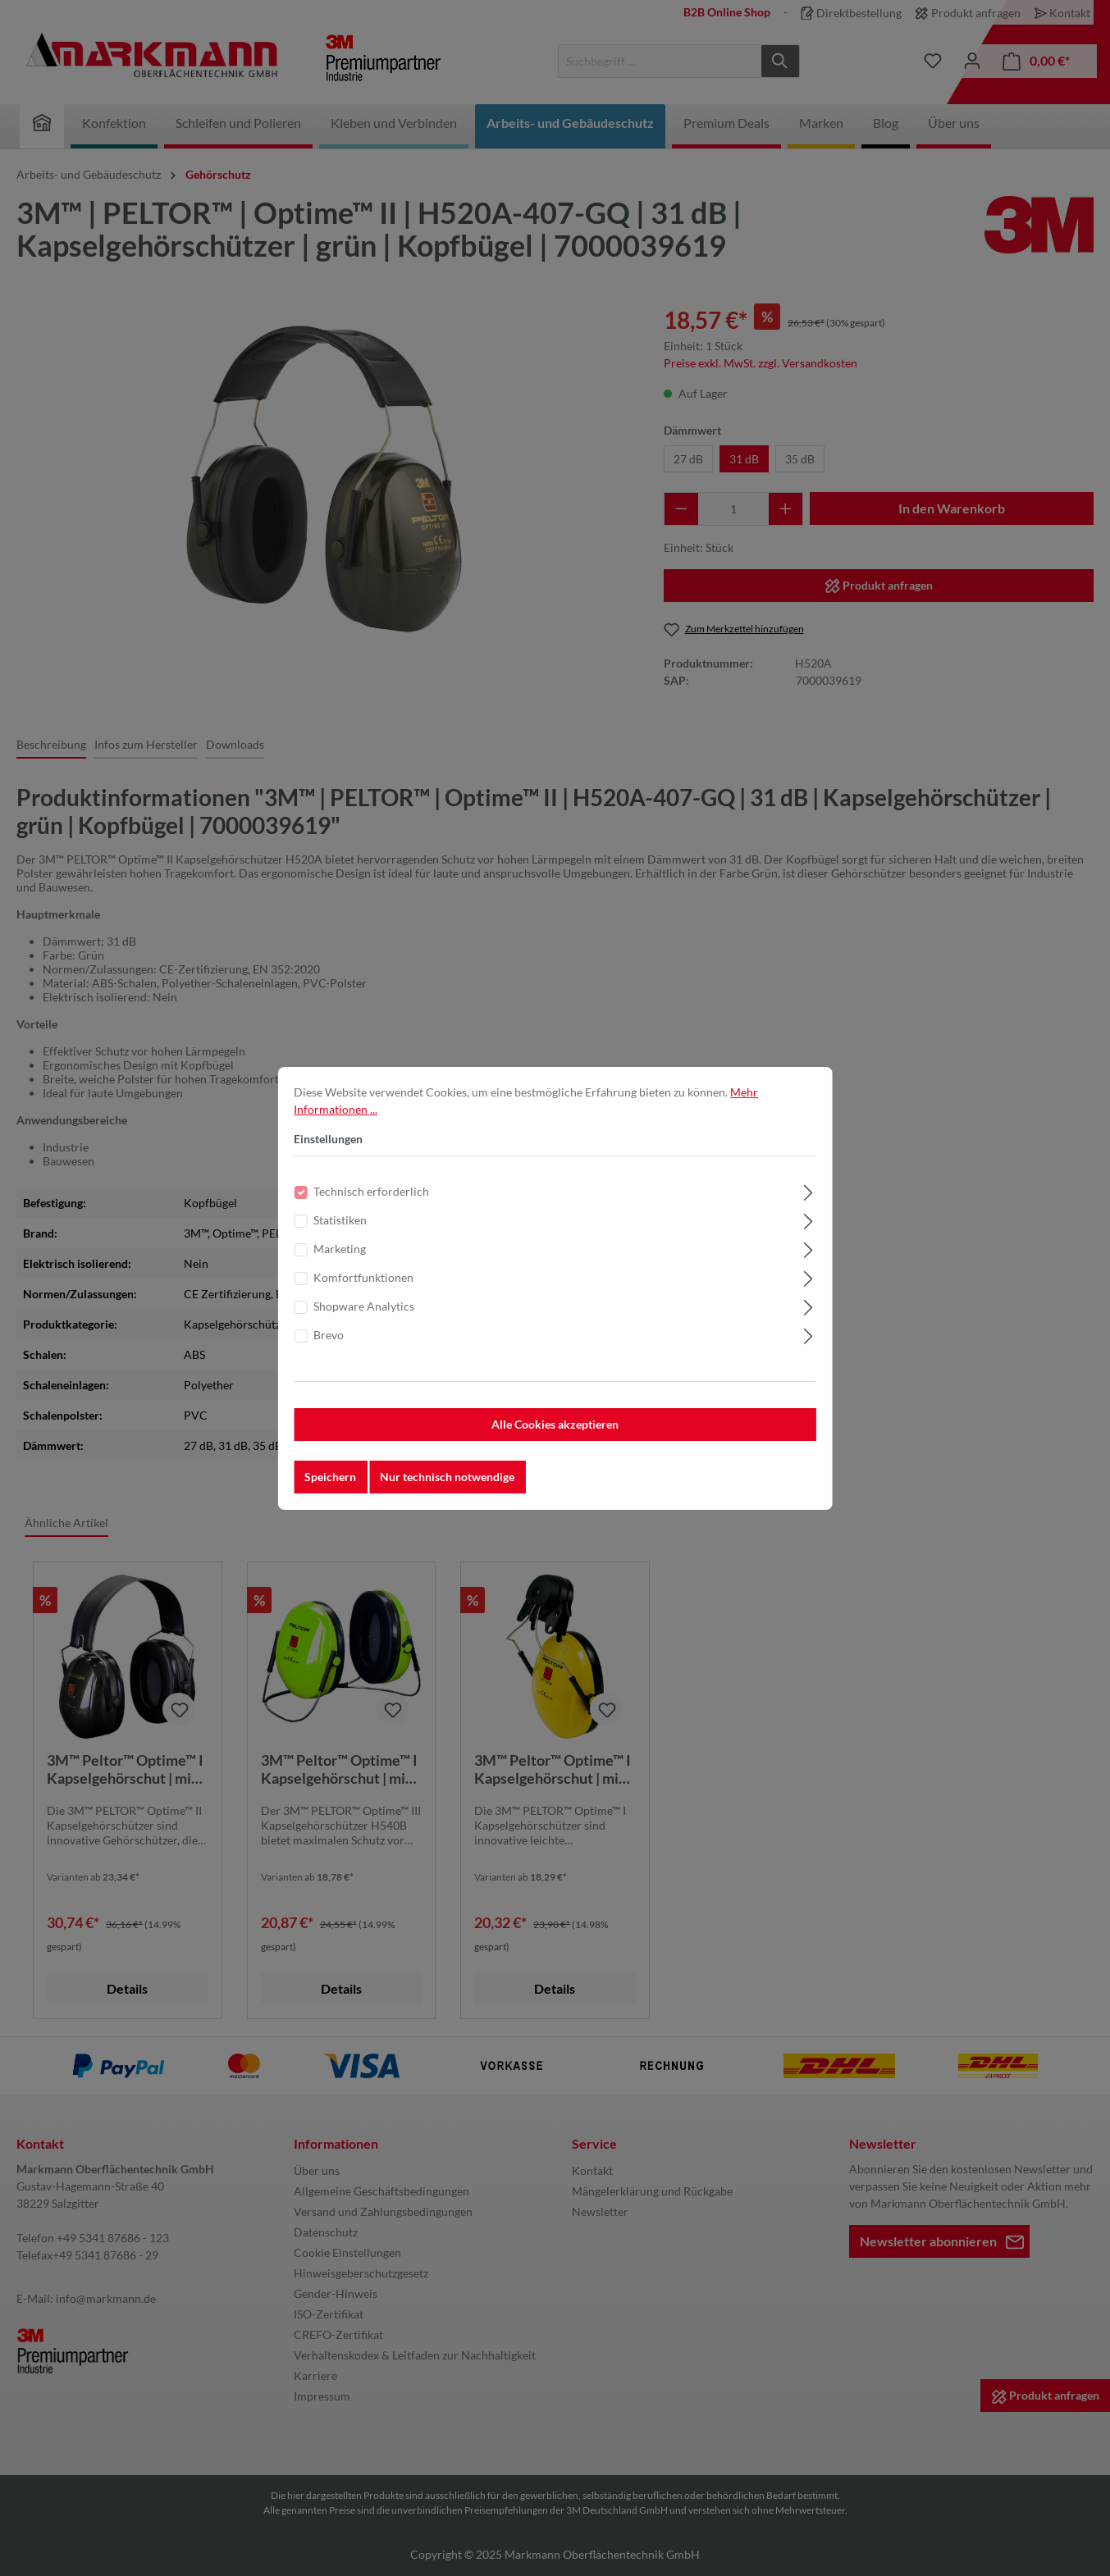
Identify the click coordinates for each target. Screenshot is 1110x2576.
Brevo (328, 1342)
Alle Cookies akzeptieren (555, 1431)
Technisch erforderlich (371, 1199)
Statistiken (340, 1227)
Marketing (339, 1256)
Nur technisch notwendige (447, 1484)
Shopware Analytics (363, 1313)
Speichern (330, 1484)
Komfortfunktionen (363, 1285)
